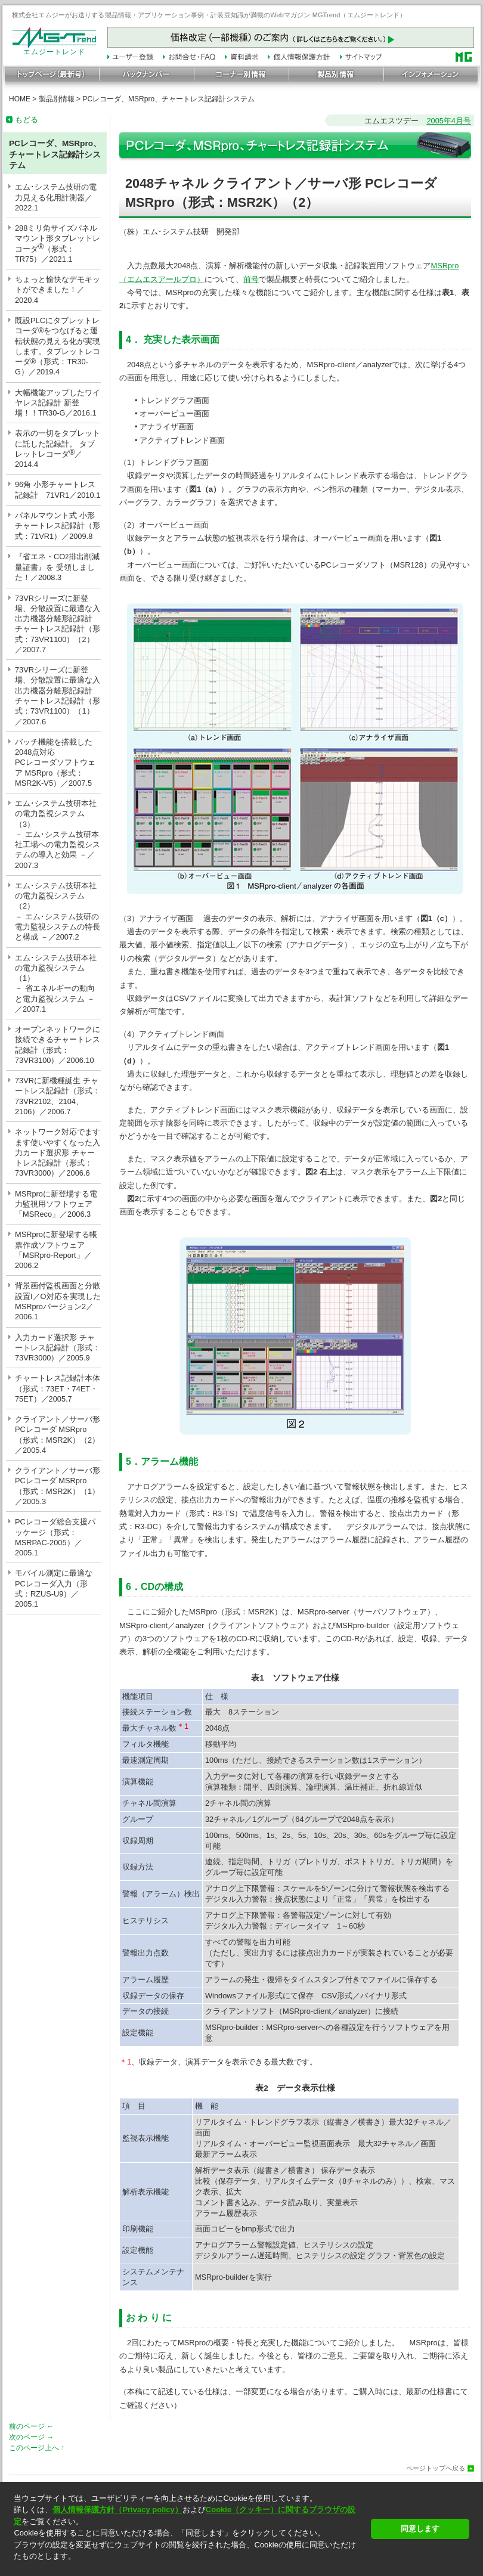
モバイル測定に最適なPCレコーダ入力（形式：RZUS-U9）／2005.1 (53, 1588)
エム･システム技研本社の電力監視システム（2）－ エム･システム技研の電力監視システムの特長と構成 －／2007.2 (57, 911)
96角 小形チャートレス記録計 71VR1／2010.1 (57, 489)
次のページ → (31, 2437)
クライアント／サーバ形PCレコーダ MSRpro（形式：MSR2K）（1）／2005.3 (57, 1486)
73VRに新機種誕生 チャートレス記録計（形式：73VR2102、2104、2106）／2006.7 (57, 1096)
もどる (26, 119)
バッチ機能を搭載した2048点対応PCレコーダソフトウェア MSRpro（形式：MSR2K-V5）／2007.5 (55, 762)
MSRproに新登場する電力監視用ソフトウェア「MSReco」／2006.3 (56, 1204)
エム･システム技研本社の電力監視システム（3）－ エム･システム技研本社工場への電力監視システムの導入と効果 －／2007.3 (57, 834)
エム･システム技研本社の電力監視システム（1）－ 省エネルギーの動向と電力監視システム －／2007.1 (56, 983)
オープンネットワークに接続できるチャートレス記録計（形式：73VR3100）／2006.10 (57, 1045)
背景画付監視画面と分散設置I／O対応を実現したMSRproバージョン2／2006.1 (58, 1301)
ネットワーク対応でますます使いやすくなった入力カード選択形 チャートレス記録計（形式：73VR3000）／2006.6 (57, 1152)
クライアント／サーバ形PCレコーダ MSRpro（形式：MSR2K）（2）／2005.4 (57, 1435)
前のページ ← (31, 2426)
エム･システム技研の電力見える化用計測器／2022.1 (56, 197)
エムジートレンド (54, 49)
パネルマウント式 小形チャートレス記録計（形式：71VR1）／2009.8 (57, 526)
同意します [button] (420, 2528)
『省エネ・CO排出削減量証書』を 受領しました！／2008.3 (57, 567)
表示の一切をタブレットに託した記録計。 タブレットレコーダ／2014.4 (57, 449)
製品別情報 (57, 99)
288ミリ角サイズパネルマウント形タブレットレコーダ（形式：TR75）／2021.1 (57, 244)
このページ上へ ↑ (36, 2448)
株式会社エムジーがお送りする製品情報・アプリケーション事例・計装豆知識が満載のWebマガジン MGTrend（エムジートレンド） (209, 14)
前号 (251, 279)
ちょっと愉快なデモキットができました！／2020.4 (57, 290)
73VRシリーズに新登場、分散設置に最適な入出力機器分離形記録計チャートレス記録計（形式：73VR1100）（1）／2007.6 (57, 695)
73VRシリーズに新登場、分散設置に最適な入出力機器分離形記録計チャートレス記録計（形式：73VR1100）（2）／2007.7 (57, 624)
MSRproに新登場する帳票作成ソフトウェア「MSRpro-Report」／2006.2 (56, 1250)
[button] (188, 2566)
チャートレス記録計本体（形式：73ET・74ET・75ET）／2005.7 (57, 1388)
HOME (19, 99)
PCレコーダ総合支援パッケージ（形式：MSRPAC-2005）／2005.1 (55, 1537)
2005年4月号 (448, 120)
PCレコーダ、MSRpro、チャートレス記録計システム (168, 99)
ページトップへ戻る (435, 2468)
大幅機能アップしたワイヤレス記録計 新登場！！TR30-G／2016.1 (57, 403)
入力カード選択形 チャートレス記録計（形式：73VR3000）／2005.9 (57, 1348)
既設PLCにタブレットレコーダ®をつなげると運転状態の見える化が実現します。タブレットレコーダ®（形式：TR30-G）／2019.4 (57, 346)
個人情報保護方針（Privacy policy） (117, 2509)
